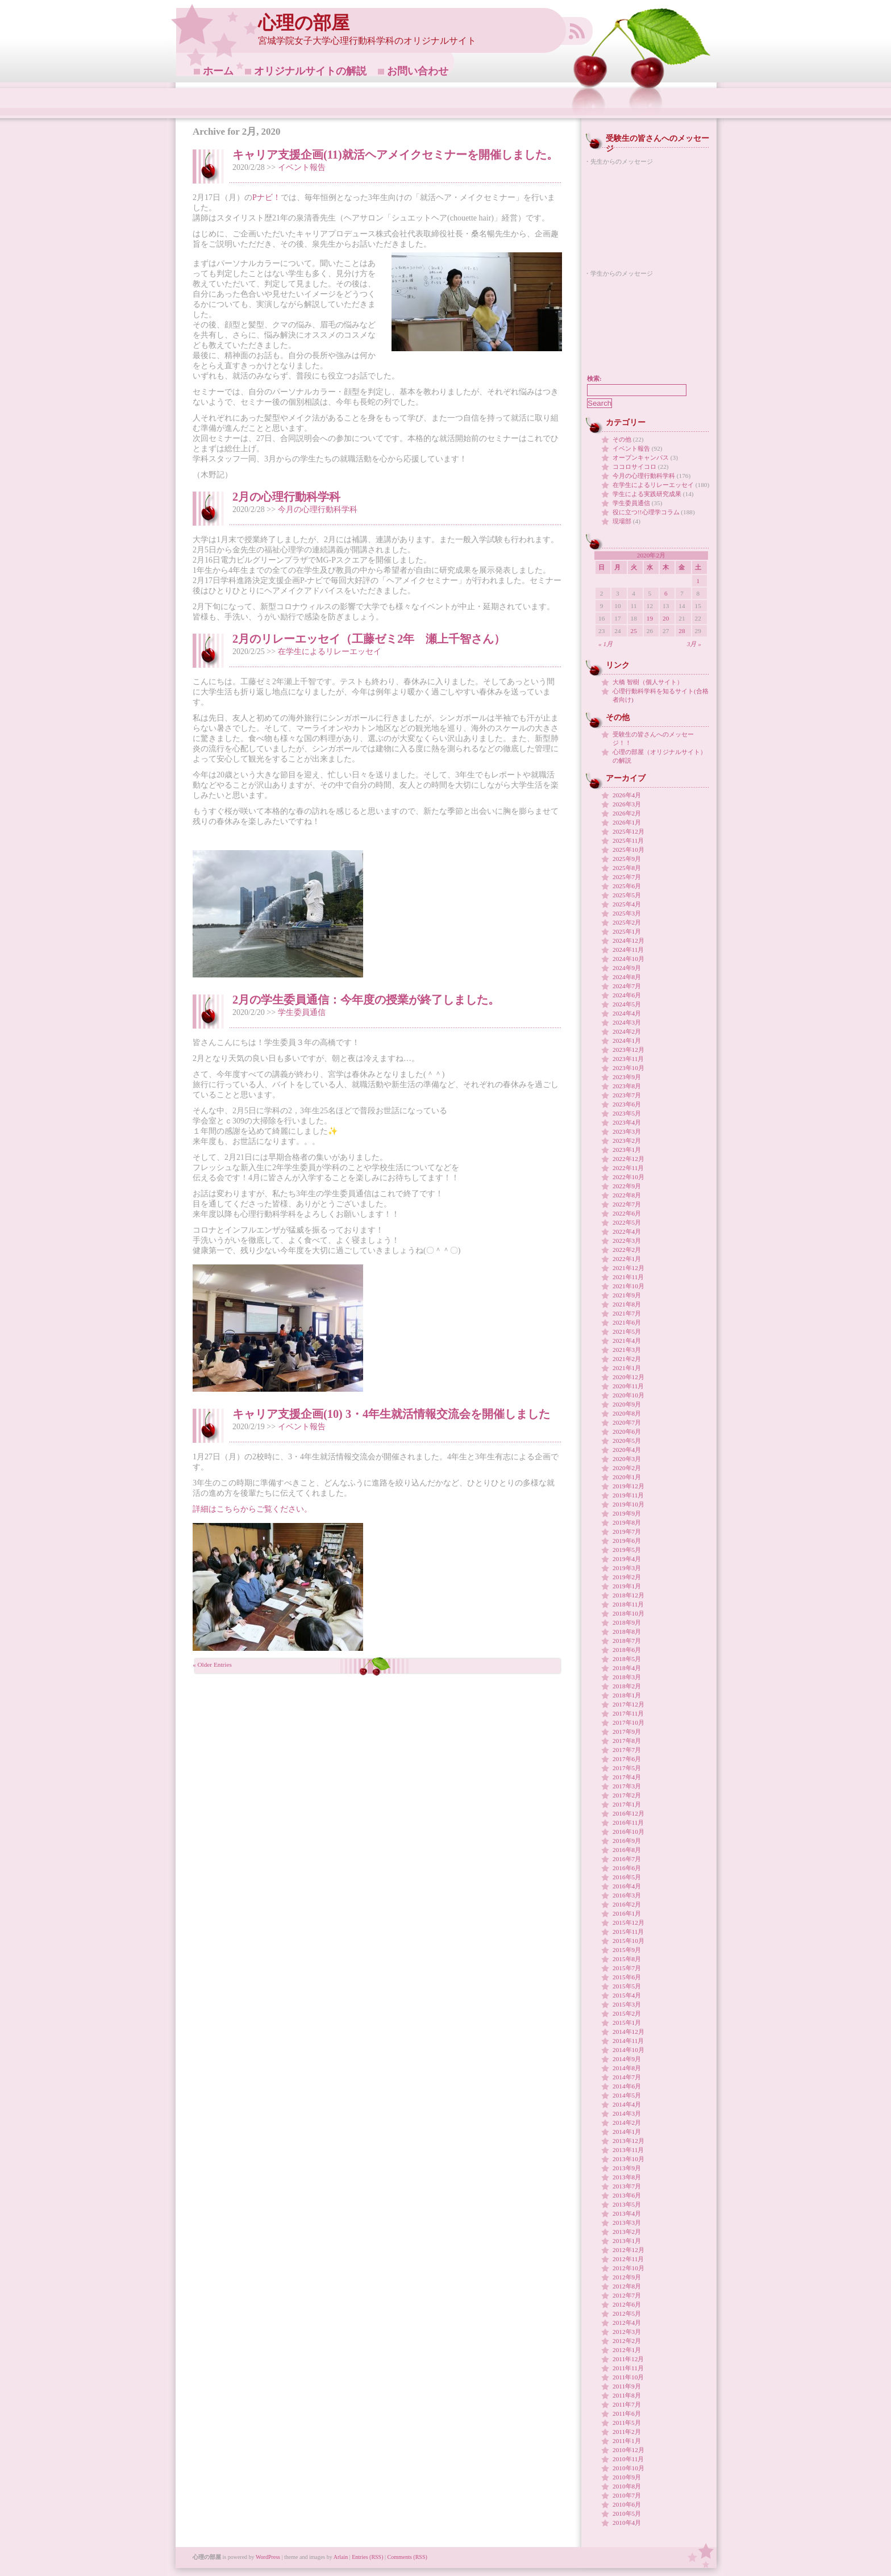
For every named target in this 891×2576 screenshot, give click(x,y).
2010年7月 (627, 2495)
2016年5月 (627, 1877)
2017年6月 (627, 1758)
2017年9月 (627, 1731)
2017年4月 (627, 1777)
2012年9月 (627, 2277)
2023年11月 (628, 1058)
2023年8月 (627, 1086)
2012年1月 (627, 2349)
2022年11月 (628, 1167)
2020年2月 (627, 1467)
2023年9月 (627, 1076)
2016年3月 (627, 1895)
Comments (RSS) (407, 2557)
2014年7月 (627, 2077)
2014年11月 (628, 2040)
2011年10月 (628, 2377)
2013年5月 (627, 2204)
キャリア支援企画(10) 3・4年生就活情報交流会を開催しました (391, 1414)
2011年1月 (627, 2440)
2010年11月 (628, 2459)
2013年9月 (627, 2168)
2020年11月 (628, 1386)
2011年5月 (627, 2422)
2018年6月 (627, 1649)
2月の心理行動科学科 (286, 496)
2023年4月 (627, 1122)
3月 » (694, 643)
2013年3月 (627, 2222)
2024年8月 (627, 976)
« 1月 (605, 643)
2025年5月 (627, 895)
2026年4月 (627, 795)
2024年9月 (627, 967)
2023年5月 (627, 1113)
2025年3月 (627, 913)
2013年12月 (628, 2140)
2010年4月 (627, 2522)
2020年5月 (627, 1440)
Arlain (341, 2557)
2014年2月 (627, 2122)
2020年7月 (627, 1422)
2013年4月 (627, 2213)
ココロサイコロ (634, 466)
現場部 (622, 521)
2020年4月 (627, 1449)
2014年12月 (628, 2031)
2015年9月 (627, 1949)
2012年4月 (627, 2322)
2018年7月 (627, 1640)
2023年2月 (627, 1140)
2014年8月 (627, 2068)
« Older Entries (212, 1664)
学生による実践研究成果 (647, 493)
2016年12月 (628, 1813)
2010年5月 (627, 2513)
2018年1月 (627, 1695)
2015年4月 (627, 1995)
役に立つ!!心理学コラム (646, 512)
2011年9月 (627, 2386)
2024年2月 (627, 1031)
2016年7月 (627, 1858)
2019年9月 (627, 1513)
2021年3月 (627, 1349)
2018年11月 (628, 1604)
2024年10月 (628, 958)
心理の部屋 (303, 23)
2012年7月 (627, 2295)
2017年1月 (627, 1804)
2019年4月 (627, 1558)
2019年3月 (627, 1567)
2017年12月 (628, 1704)
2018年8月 (627, 1631)
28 (681, 630)
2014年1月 (627, 2131)
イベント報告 (302, 167)
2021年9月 (627, 1295)
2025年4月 (627, 904)
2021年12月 (628, 1267)
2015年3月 (627, 2004)
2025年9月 (627, 858)
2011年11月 (628, 2368)
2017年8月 (627, 1740)
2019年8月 (627, 1522)
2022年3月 (627, 1240)
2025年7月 (627, 876)
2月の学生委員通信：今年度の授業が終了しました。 (365, 999)
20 (666, 618)
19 (650, 618)
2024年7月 (627, 986)
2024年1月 (627, 1040)
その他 (622, 439)
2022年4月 (627, 1231)
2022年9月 (627, 1186)
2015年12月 (628, 1922)
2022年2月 (627, 1249)
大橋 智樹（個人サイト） (648, 682)
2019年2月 (627, 1577)
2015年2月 (627, 2013)
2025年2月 (627, 922)
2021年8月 (627, 1304)
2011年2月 (627, 2431)
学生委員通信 (302, 1012)
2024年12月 (628, 940)
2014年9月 (627, 2058)
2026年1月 (627, 822)
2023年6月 (627, 1104)
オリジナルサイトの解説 (310, 71)
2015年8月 (627, 1958)
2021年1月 (627, 1367)
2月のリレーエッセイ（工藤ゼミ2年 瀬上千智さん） (368, 638)
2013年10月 (628, 2158)
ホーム (218, 71)
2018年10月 (628, 1613)
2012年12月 (628, 2249)
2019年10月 (628, 1504)
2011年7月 (627, 2404)
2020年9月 (627, 1404)
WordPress (268, 2557)
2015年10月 (628, 1940)
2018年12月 (628, 1595)
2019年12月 (628, 1486)
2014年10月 (628, 2049)
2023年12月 (628, 1049)
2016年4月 (627, 1886)
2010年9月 (627, 2477)
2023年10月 (628, 1067)
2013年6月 (627, 2195)
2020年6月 (627, 1431)
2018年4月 (627, 1667)
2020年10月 (628, 1395)
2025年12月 (628, 831)
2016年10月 (628, 1831)
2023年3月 (627, 1131)
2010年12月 (628, 2449)
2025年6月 (627, 886)
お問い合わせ (417, 71)
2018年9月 (627, 1622)
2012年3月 (627, 2331)
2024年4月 (627, 1013)
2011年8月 (627, 2395)
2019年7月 (627, 1531)
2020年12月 (628, 1377)
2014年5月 (627, 2095)
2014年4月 (627, 2104)
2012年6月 (627, 2304)
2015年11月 (628, 1931)
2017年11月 (628, 1713)
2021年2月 (627, 1358)
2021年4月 (627, 1340)
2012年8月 (627, 2286)
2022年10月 (628, 1176)
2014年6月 (627, 2086)
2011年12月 (628, 2359)
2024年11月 (628, 949)
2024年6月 (627, 995)
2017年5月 (627, 1768)
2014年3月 (627, 2113)
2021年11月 (628, 1277)
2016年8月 (627, 1849)
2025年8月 (627, 867)
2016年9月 (627, 1840)
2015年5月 (627, 1986)
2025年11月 (628, 840)
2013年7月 (627, 2186)
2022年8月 (627, 1195)
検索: (594, 378)
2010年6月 (627, 2504)
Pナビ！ (266, 197)
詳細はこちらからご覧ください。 (252, 1509)
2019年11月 (628, 1495)
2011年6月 (627, 2413)
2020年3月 (627, 1458)
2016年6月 (627, 1868)
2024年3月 (627, 1022)
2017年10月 (628, 1722)
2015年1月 (627, 2022)
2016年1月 (627, 1913)
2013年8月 (627, 2177)
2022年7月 (627, 1204)
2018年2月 (627, 1686)
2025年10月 (628, 849)
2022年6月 (627, 1213)
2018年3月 (627, 1677)
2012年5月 (627, 2313)
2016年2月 (627, 1904)
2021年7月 (627, 1313)
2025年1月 (627, 931)
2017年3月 (627, 1786)
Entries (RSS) (367, 2557)
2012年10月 (628, 2268)
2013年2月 (627, 2231)
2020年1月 (627, 1477)
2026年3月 (627, 804)
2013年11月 (628, 2149)
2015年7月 (627, 1968)
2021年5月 (627, 1331)
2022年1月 (627, 1258)
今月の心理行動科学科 (317, 509)
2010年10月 (628, 2468)
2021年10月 (628, 1286)
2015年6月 (627, 1977)
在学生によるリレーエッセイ (329, 651)
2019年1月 (627, 1586)
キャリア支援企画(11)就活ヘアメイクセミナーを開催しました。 (395, 154)
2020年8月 (627, 1413)
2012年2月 (627, 2340)
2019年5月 (627, 1549)
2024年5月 (627, 1004)
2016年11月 (628, 1822)
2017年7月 (627, 1749)
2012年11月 (628, 2258)
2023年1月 (627, 1149)
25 (634, 630)
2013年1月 (627, 2240)
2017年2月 (627, 1795)
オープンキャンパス (641, 457)
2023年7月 (627, 1095)
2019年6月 (627, 1540)
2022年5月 (627, 1222)
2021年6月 (627, 1322)
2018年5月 (627, 1658)
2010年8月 (627, 2486)
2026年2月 (627, 813)
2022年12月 (628, 1158)
